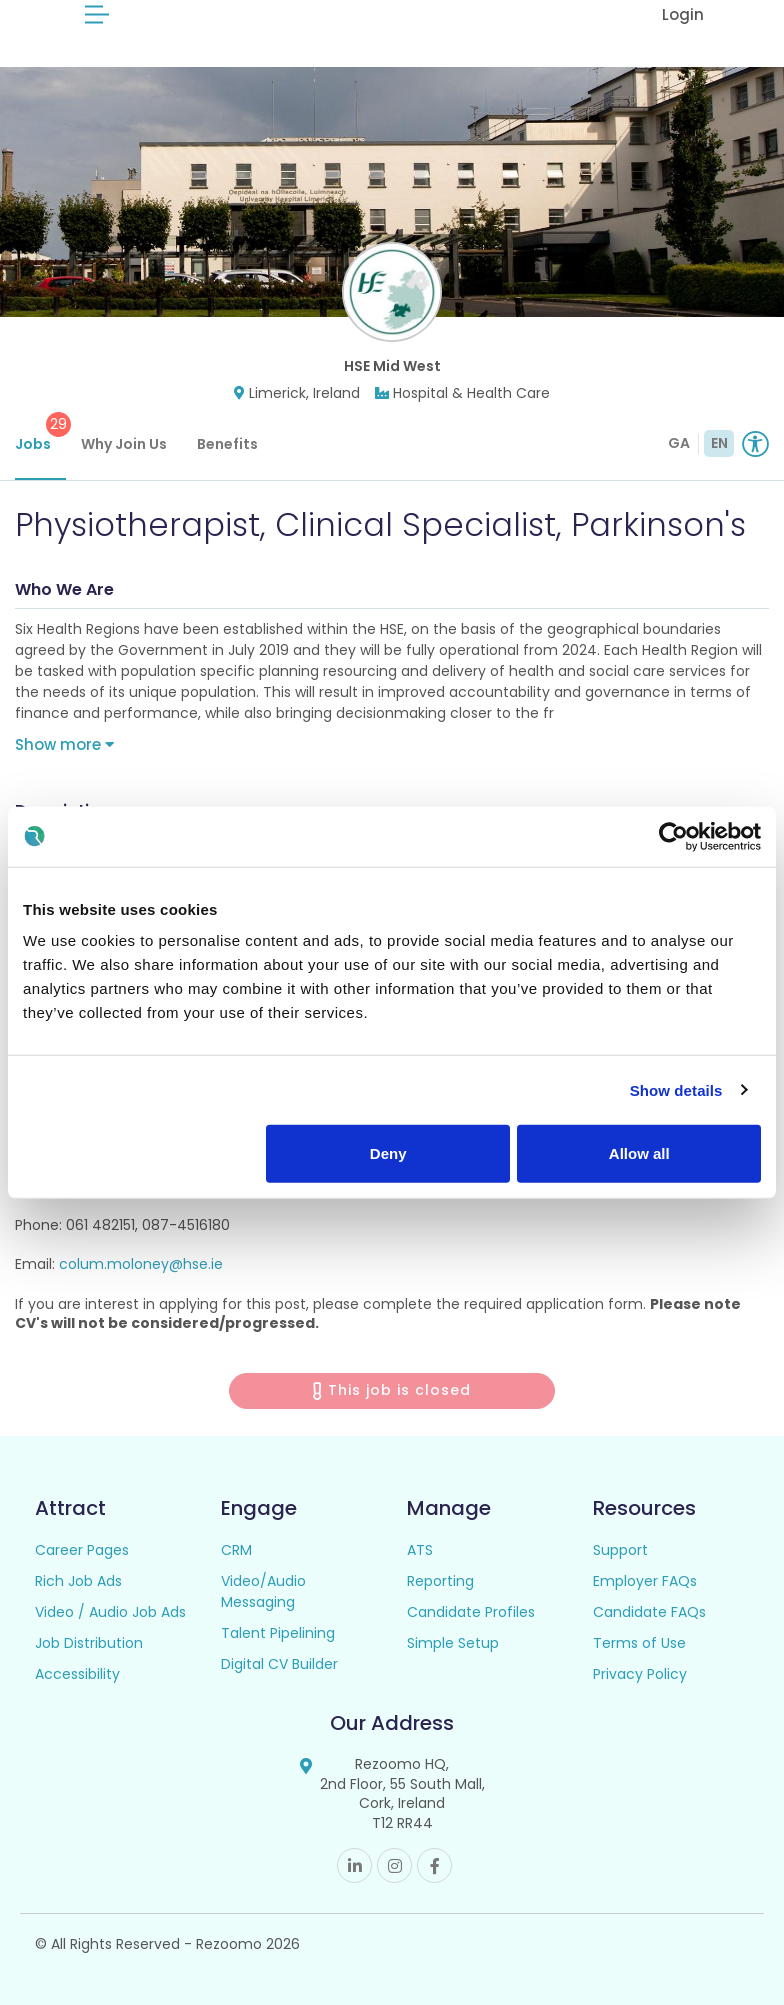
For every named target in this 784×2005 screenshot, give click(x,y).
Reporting (440, 1581)
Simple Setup (453, 1643)
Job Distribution (89, 1643)
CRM (236, 1550)
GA (679, 443)
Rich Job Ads (78, 1581)
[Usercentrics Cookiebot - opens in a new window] (673, 836)
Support (620, 1550)
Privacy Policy (640, 1674)
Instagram (394, 1865)
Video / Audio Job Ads (110, 1612)
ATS (420, 1550)
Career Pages (82, 1550)
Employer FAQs (645, 1581)
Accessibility (77, 1674)
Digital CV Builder (279, 1664)
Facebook (434, 1865)
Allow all (639, 1153)
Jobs (40, 433)
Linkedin (354, 1865)
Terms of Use (639, 1643)
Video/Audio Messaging (263, 1591)
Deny (388, 1153)
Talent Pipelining (278, 1633)
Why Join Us (124, 444)
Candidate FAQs (649, 1612)
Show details (676, 1089)
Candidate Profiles (471, 1612)
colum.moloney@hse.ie (141, 1264)
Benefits (227, 444)
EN (719, 443)
